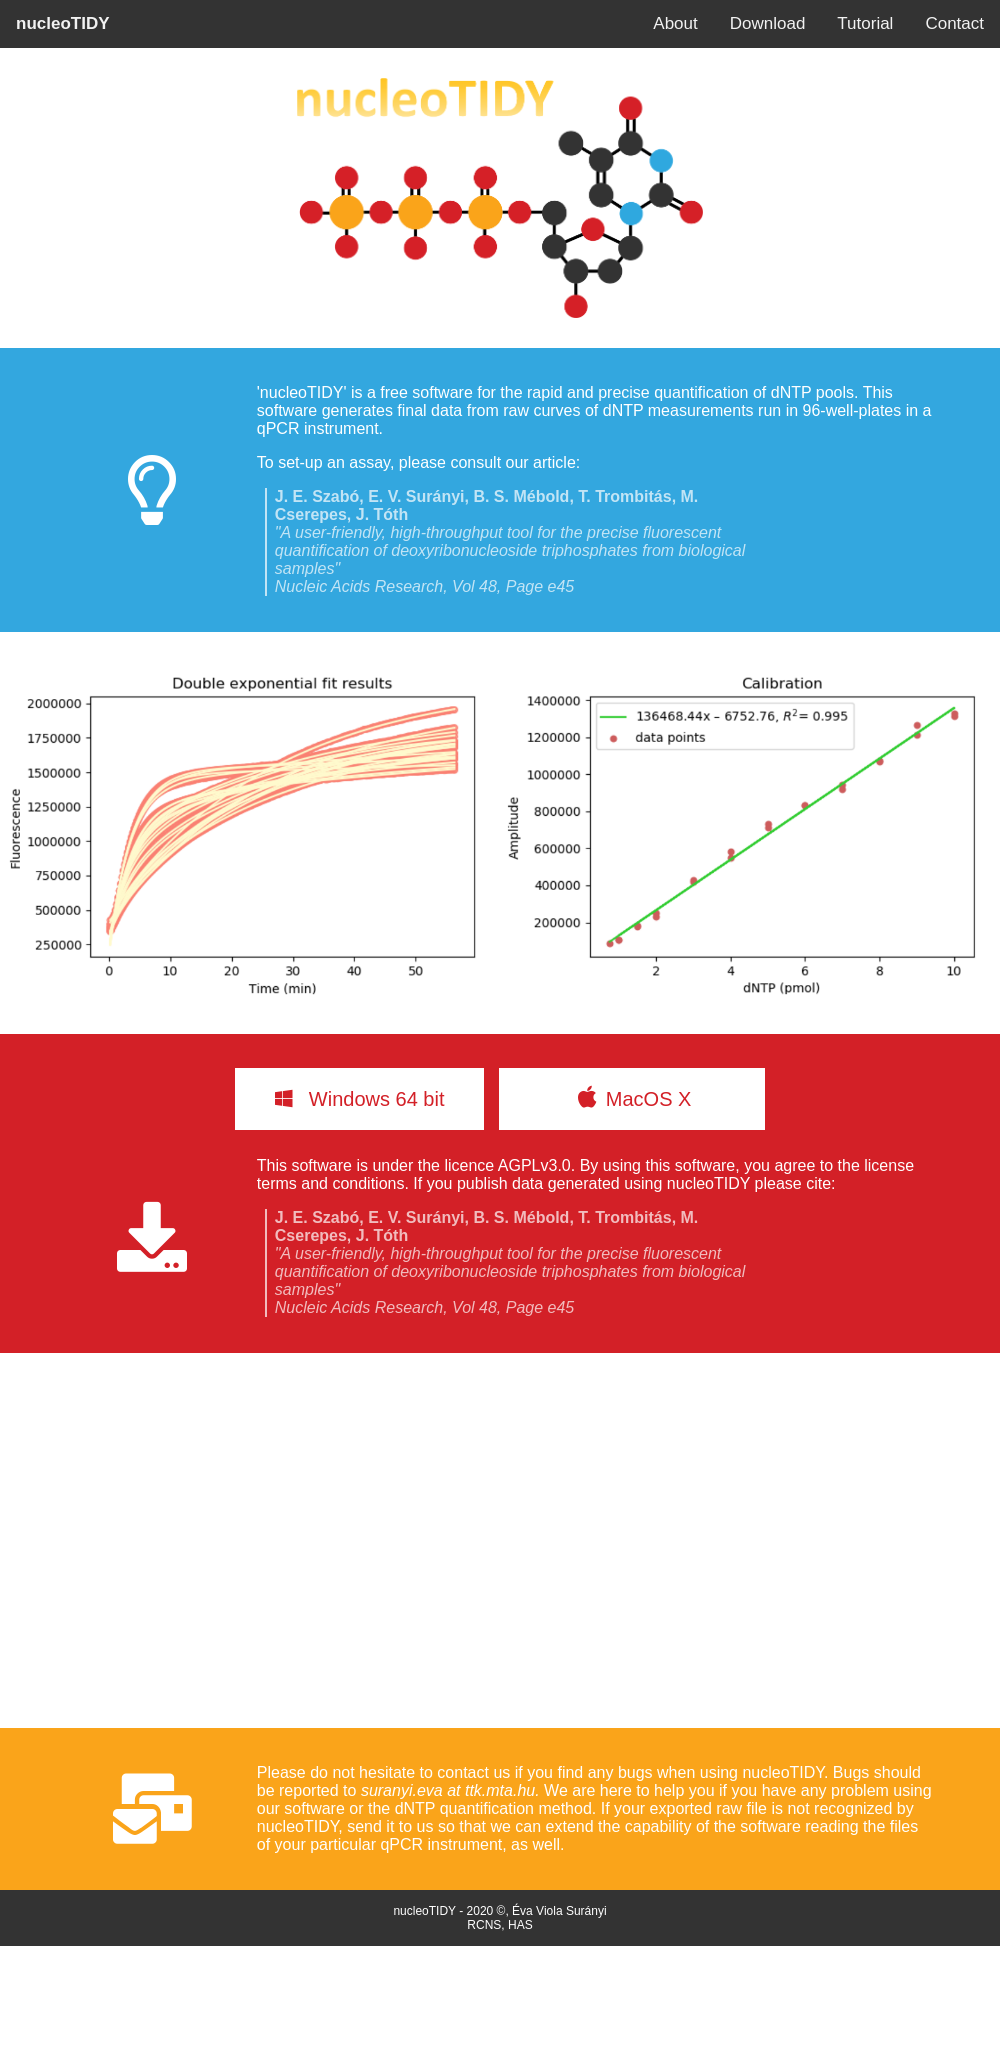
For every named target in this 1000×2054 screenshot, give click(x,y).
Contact (954, 23)
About (675, 23)
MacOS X (632, 1097)
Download (768, 23)
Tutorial (865, 23)
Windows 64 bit (359, 1099)
